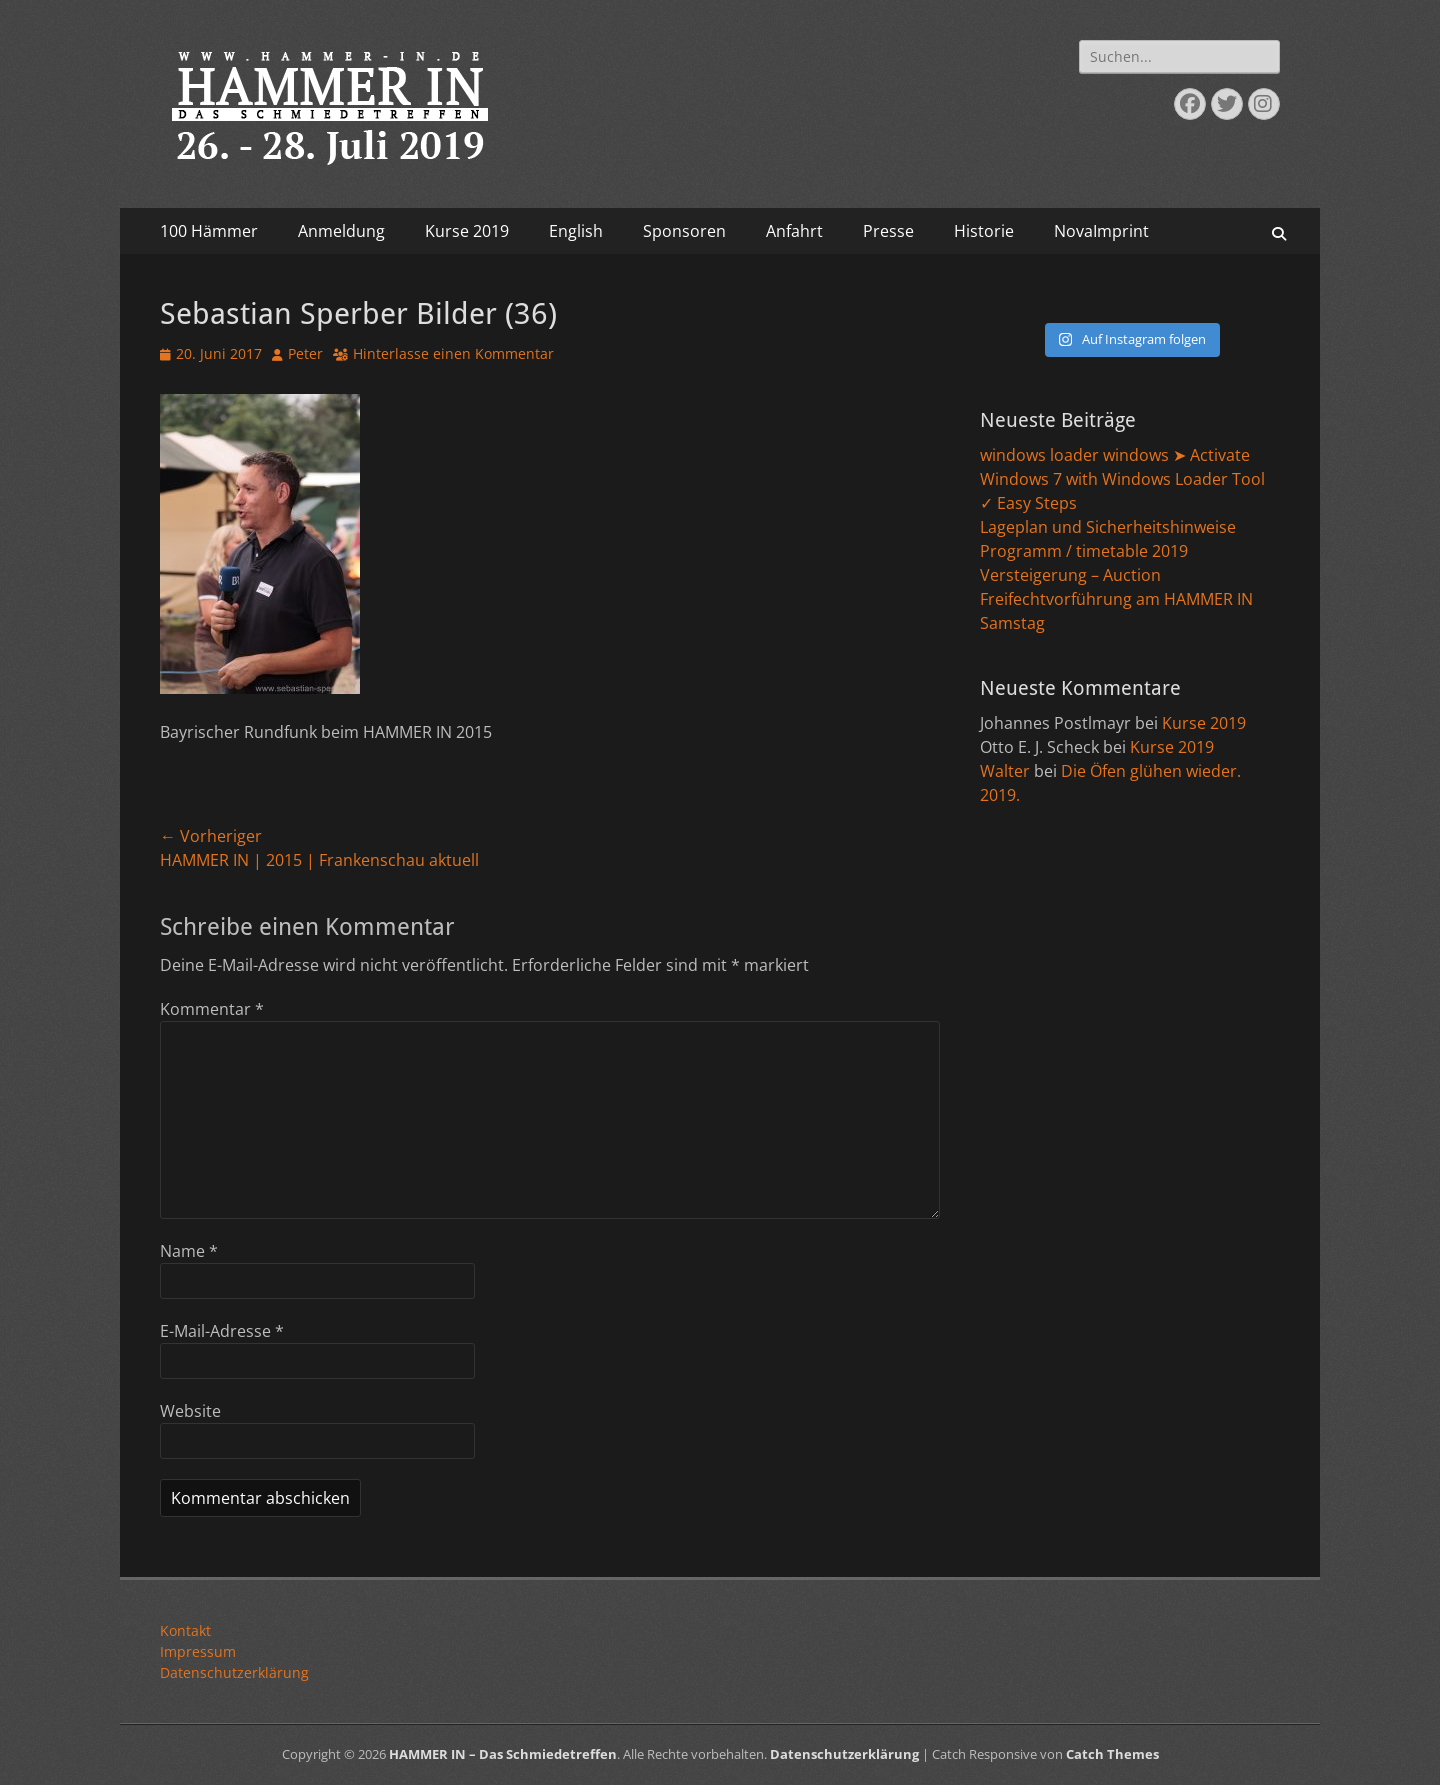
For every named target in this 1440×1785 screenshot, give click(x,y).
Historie (984, 231)
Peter (305, 353)
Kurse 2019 (467, 231)
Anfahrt (794, 231)
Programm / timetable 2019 (1084, 551)
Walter (1005, 771)
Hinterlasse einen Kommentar (453, 353)
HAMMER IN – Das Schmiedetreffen (503, 1754)
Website (190, 1411)
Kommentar (212, 1009)
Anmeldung (341, 231)
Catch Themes (1112, 1754)
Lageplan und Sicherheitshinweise (1108, 527)
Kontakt (185, 1630)
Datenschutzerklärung (234, 1672)
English (576, 231)
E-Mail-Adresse (222, 1331)
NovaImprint (1101, 231)
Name (189, 1251)
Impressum (198, 1651)
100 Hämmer (209, 231)
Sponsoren (684, 231)
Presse (888, 231)
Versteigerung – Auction (1070, 575)
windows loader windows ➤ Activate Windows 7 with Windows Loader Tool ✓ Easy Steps (1122, 479)
